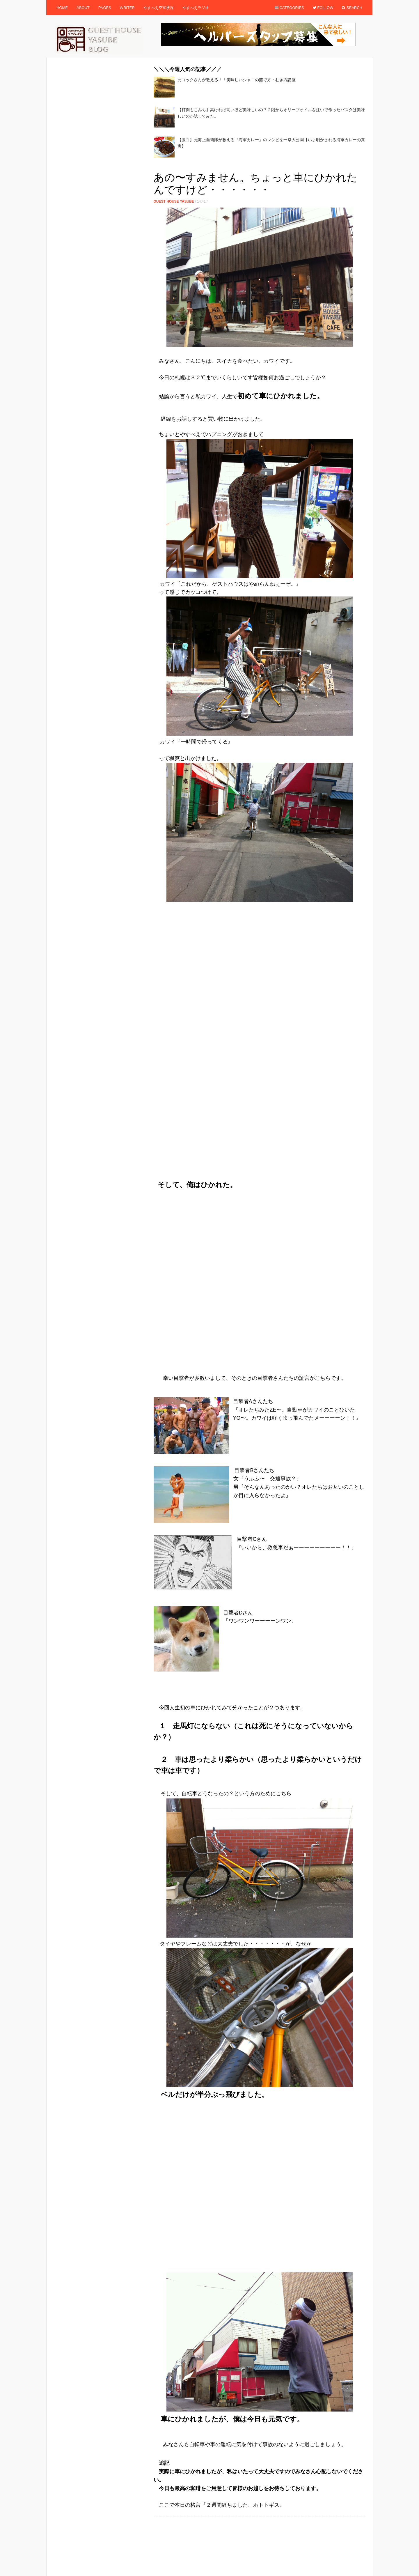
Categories (289, 8)
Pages (104, 8)
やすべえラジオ (195, 8)
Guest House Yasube (174, 201)
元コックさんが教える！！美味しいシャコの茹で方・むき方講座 (236, 79)
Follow (323, 8)
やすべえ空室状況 (158, 8)
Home (62, 8)
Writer (127, 8)
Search (352, 8)
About (83, 8)
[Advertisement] (259, 166)
